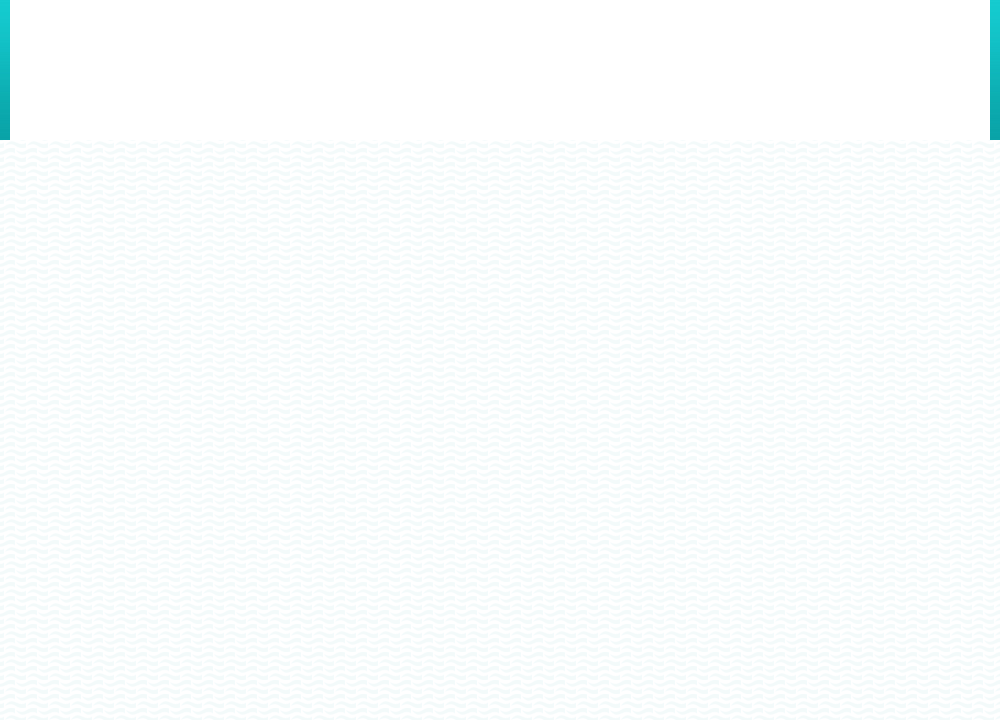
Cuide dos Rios (140, 61)
